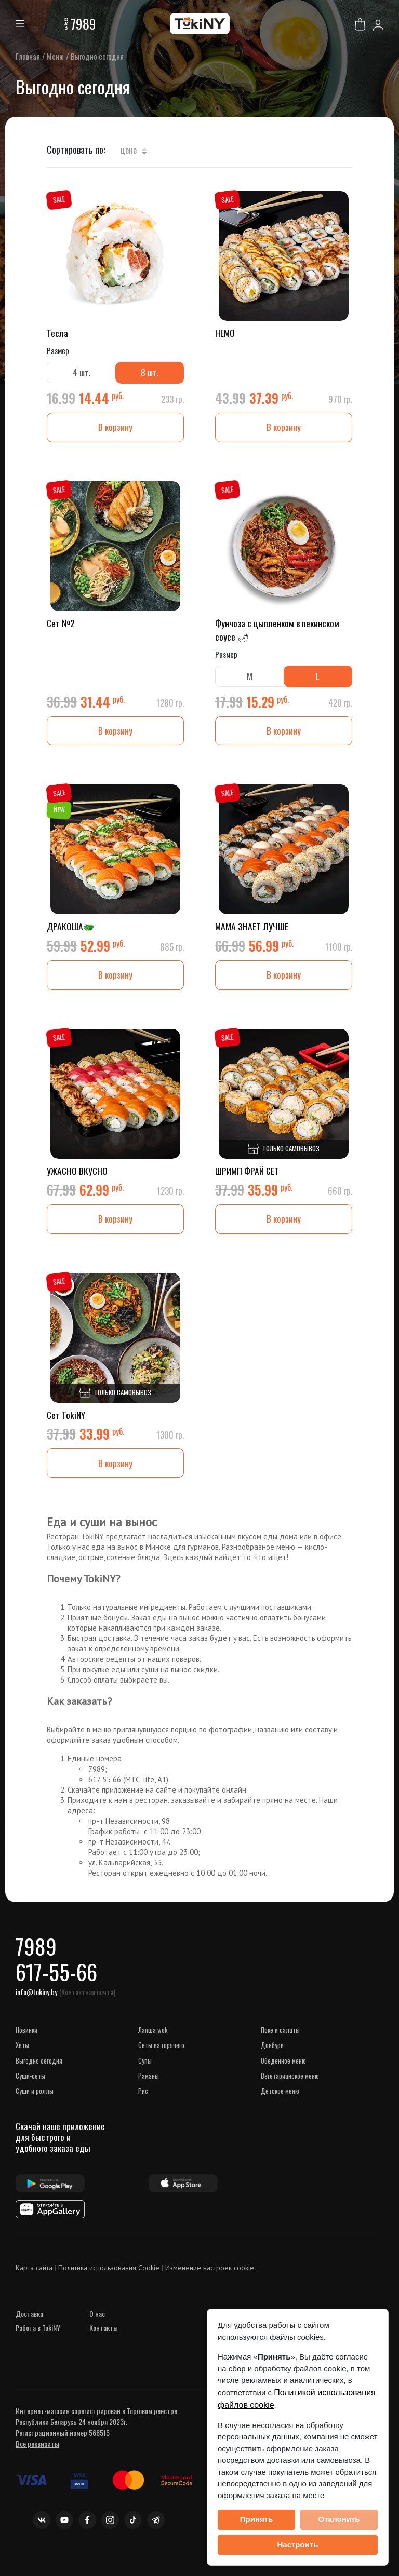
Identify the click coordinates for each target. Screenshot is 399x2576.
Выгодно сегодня (39, 2075)
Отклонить (339, 2519)
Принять (256, 2519)
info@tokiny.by (36, 2006)
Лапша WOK (153, 2045)
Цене (134, 150)
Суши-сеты (30, 2091)
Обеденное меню (283, 2075)
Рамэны (148, 2091)
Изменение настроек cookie (209, 2283)
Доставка (29, 2329)
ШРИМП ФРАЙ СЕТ (248, 1176)
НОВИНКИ (26, 2045)
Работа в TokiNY (38, 2343)
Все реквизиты (37, 2459)
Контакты (103, 2343)
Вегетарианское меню (290, 2091)
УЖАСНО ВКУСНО (78, 1176)
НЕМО (225, 333)
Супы (145, 2075)
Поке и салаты (280, 2045)
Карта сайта (34, 2283)
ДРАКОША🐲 (71, 931)
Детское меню (280, 2106)
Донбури (272, 2060)
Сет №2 (61, 625)
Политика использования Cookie (108, 2283)
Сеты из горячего (161, 2060)
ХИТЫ (22, 2060)
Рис (143, 2106)
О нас (97, 2329)
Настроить (297, 2544)
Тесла (58, 333)
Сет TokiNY (66, 1422)
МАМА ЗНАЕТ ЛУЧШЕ (252, 931)
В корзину (115, 429)
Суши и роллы (35, 2106)
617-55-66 (61, 1984)
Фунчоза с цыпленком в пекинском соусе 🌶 (278, 632)
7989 (83, 23)
